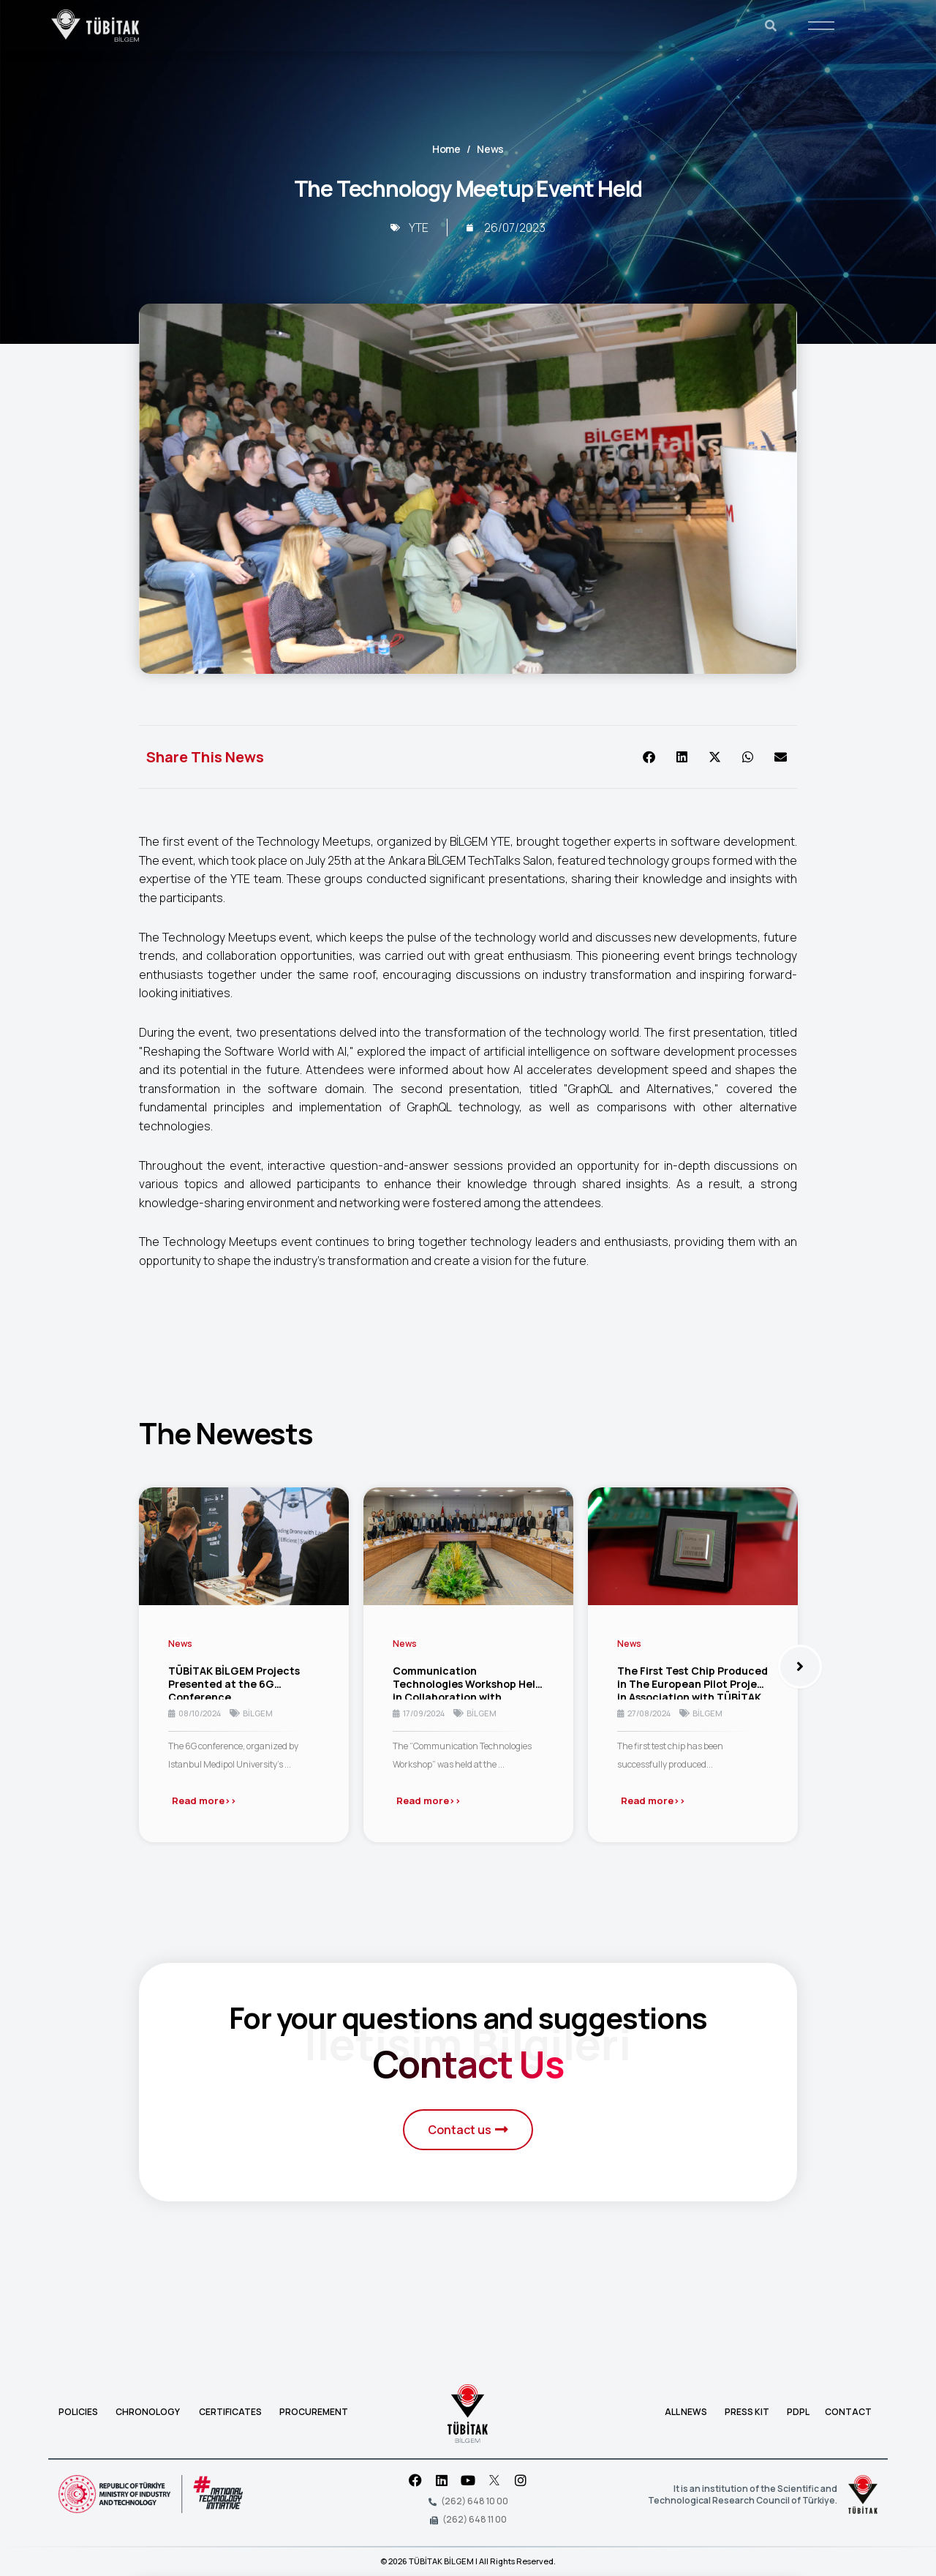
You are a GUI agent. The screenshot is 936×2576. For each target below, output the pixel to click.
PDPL (798, 2412)
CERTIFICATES (229, 2412)
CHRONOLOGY (148, 2412)
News (490, 149)
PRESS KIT (747, 2412)
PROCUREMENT (313, 2412)
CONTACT (848, 2412)
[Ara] (770, 25)
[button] (649, 756)
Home (446, 149)
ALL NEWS (687, 2412)
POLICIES (80, 2412)
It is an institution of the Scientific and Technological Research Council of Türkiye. (742, 2494)
